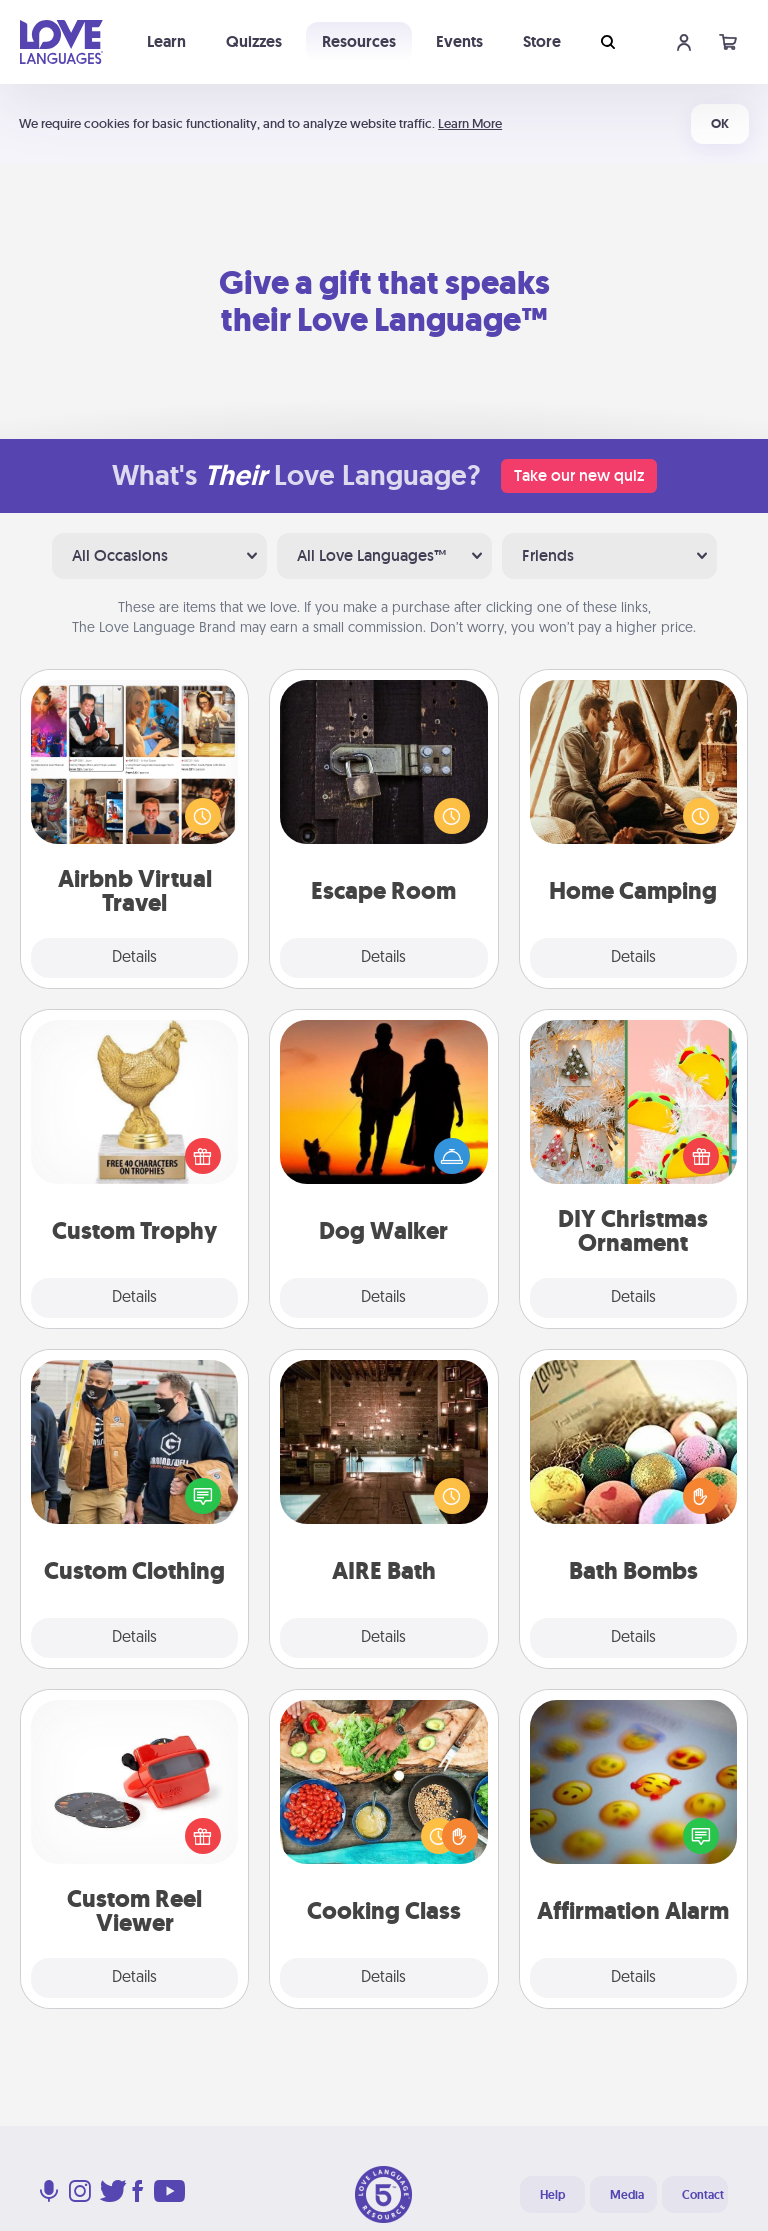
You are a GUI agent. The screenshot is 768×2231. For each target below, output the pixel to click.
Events (459, 41)
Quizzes (254, 41)
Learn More (470, 123)
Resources (359, 41)
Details (134, 958)
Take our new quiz (579, 475)
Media (627, 2195)
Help (552, 2195)
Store (542, 41)
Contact (703, 2195)
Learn (166, 41)
